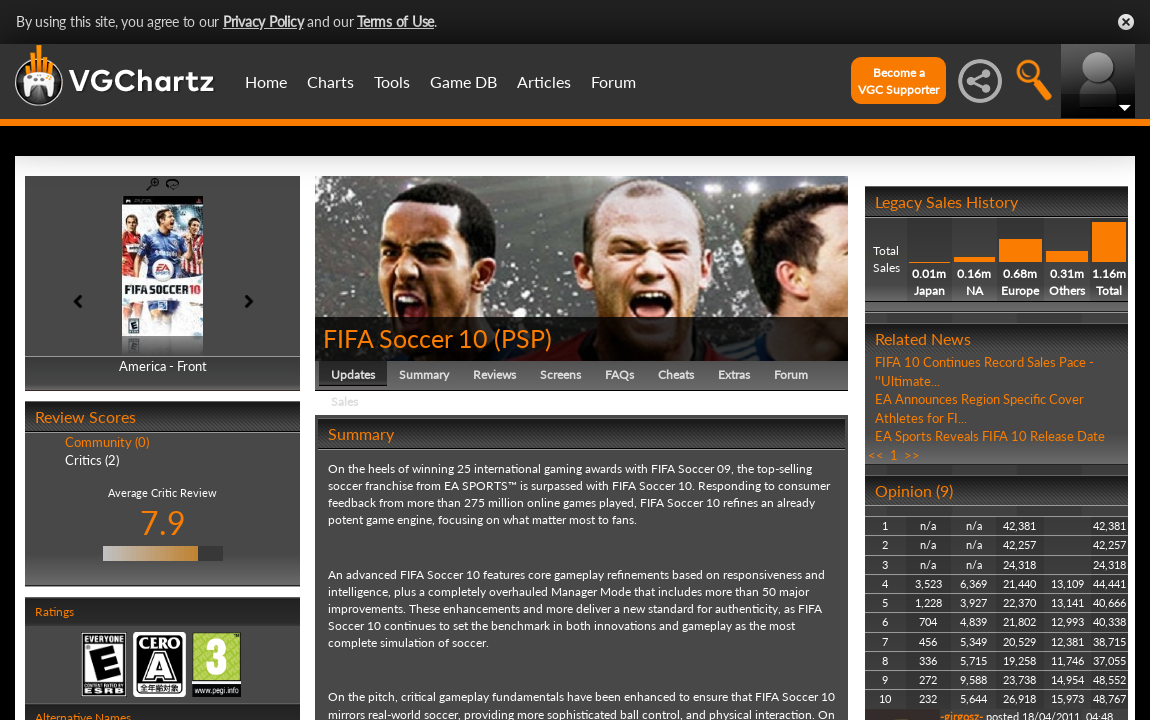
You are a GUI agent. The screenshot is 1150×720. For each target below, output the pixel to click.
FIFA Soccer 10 (405, 338)
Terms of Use (395, 21)
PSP (523, 338)
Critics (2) (92, 460)
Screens (560, 374)
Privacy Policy (263, 21)
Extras (734, 374)
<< (876, 455)
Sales (344, 401)
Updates (353, 374)
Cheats (676, 374)
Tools (392, 81)
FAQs (619, 374)
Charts (330, 81)
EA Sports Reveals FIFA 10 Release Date (990, 436)
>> (912, 455)
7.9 (163, 522)
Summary (424, 374)
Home (266, 81)
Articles (544, 81)
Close (1126, 22)
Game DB (463, 81)
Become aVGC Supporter (898, 81)
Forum (613, 81)
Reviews (494, 374)
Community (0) (107, 442)
